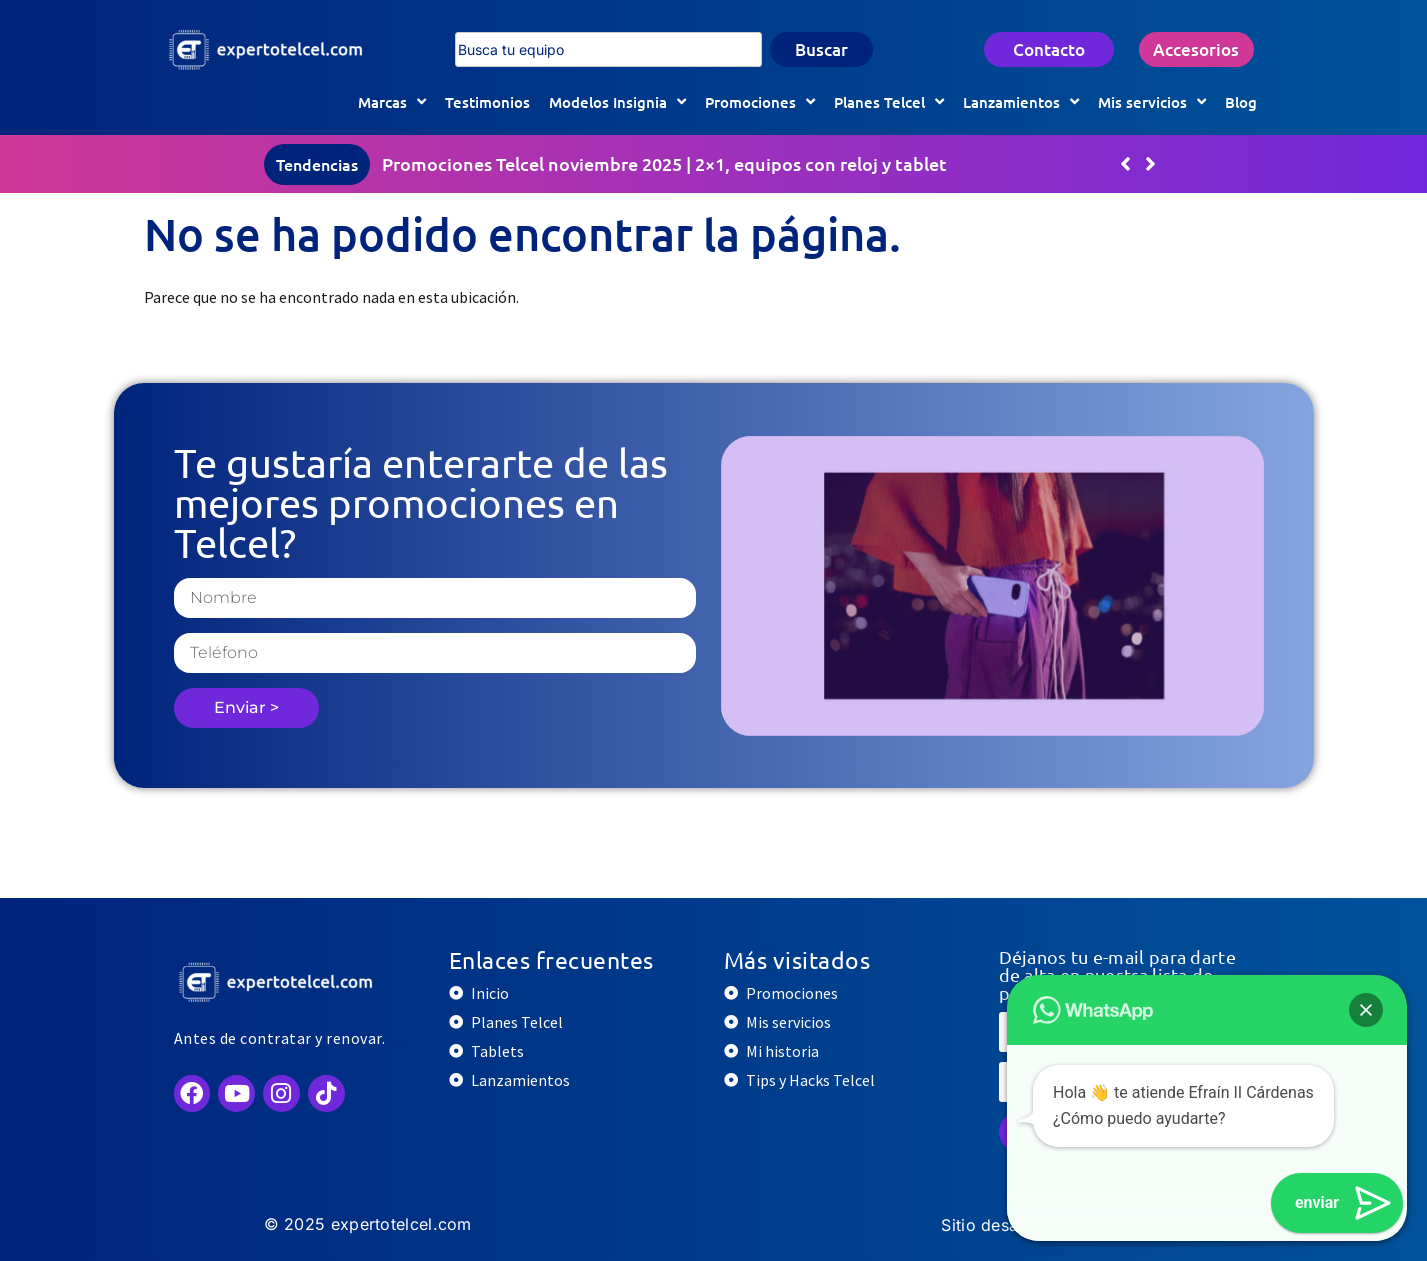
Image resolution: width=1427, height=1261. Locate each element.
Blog (1241, 102)
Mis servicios (1152, 101)
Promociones (760, 101)
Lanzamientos (1021, 101)
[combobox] (608, 50)
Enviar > (246, 707)
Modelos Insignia (617, 101)
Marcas (392, 101)
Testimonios (487, 102)
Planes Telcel (889, 101)
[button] (1150, 164)
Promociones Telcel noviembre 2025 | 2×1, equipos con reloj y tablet (664, 163)
